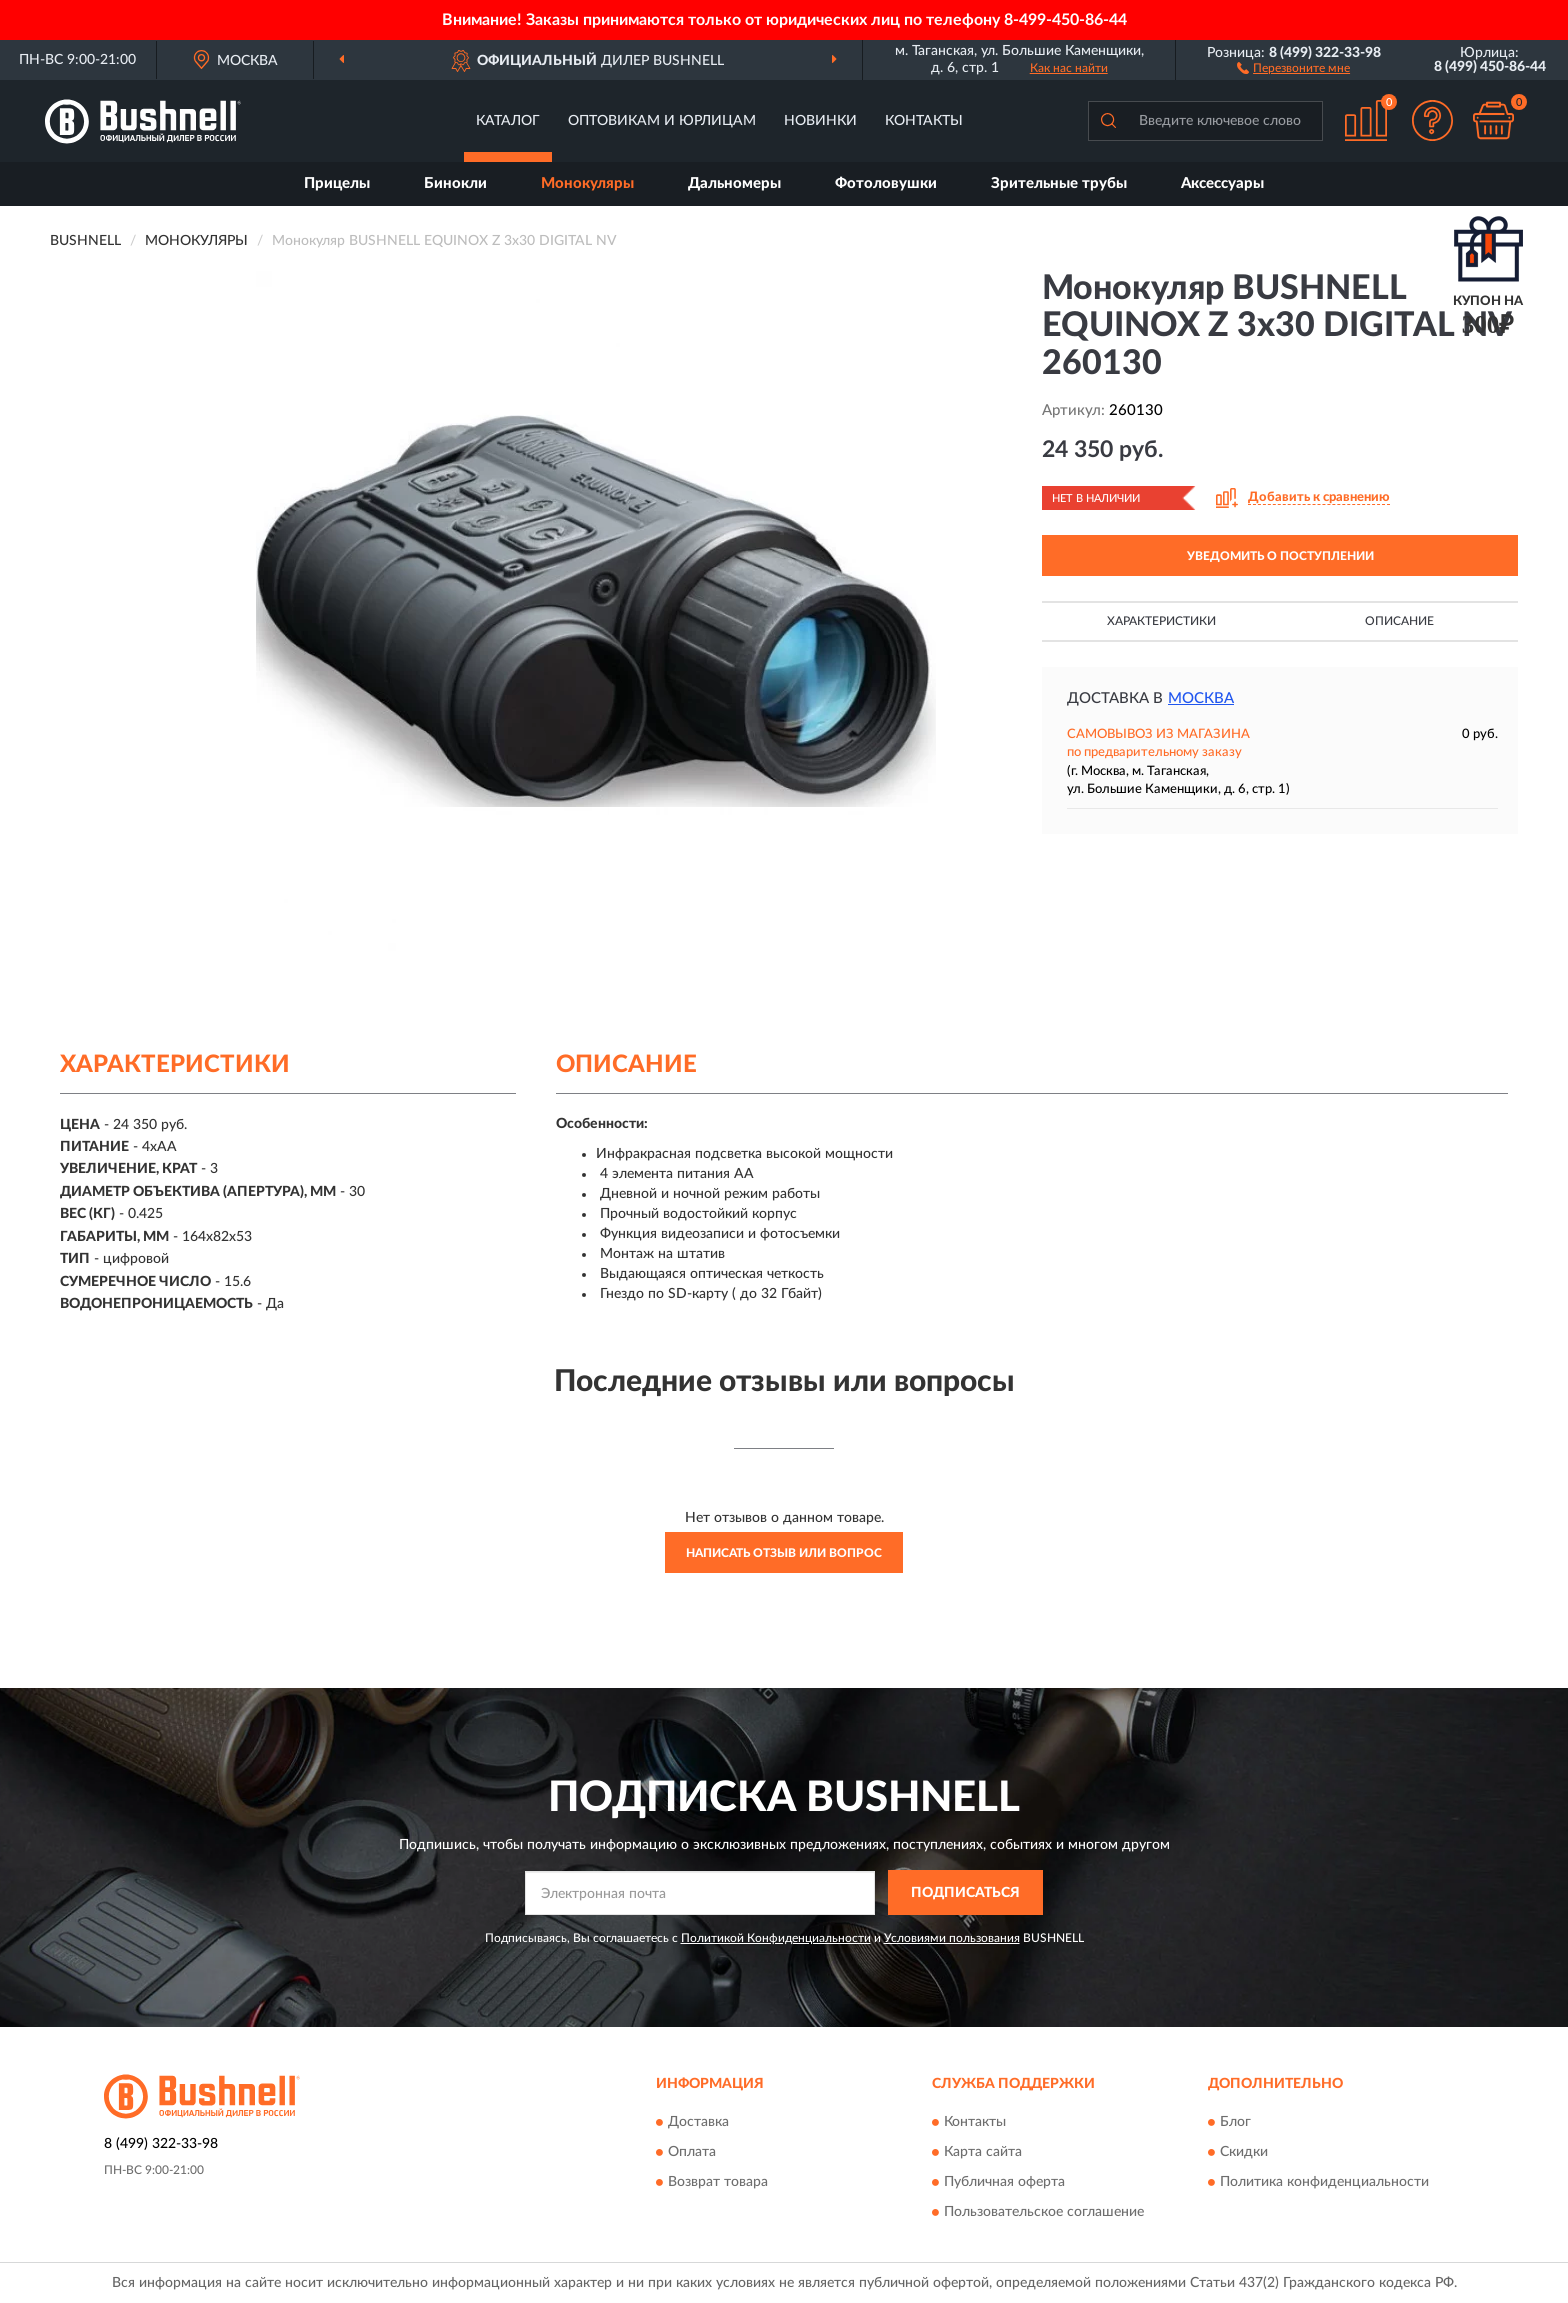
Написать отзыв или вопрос (784, 1553)
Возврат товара (718, 2183)
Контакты (924, 121)
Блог (1235, 2123)
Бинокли (455, 183)
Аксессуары (1222, 183)
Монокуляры (587, 183)
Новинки (820, 121)
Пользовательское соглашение (1044, 2213)
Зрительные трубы (1059, 183)
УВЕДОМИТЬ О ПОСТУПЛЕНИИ (1280, 556)
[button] (1293, 67)
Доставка (698, 2123)
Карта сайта (983, 2153)
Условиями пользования (952, 1938)
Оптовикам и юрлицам (662, 121)
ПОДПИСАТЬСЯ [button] (965, 1893)
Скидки (1244, 2153)
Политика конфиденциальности (1324, 2183)
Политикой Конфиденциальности (776, 1938)
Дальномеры (734, 183)
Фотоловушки (886, 183)
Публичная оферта (1004, 2183)
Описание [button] (1399, 621)
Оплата (692, 2153)
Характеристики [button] (1161, 621)
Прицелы (337, 183)
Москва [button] (1201, 698)
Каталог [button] (508, 121)
